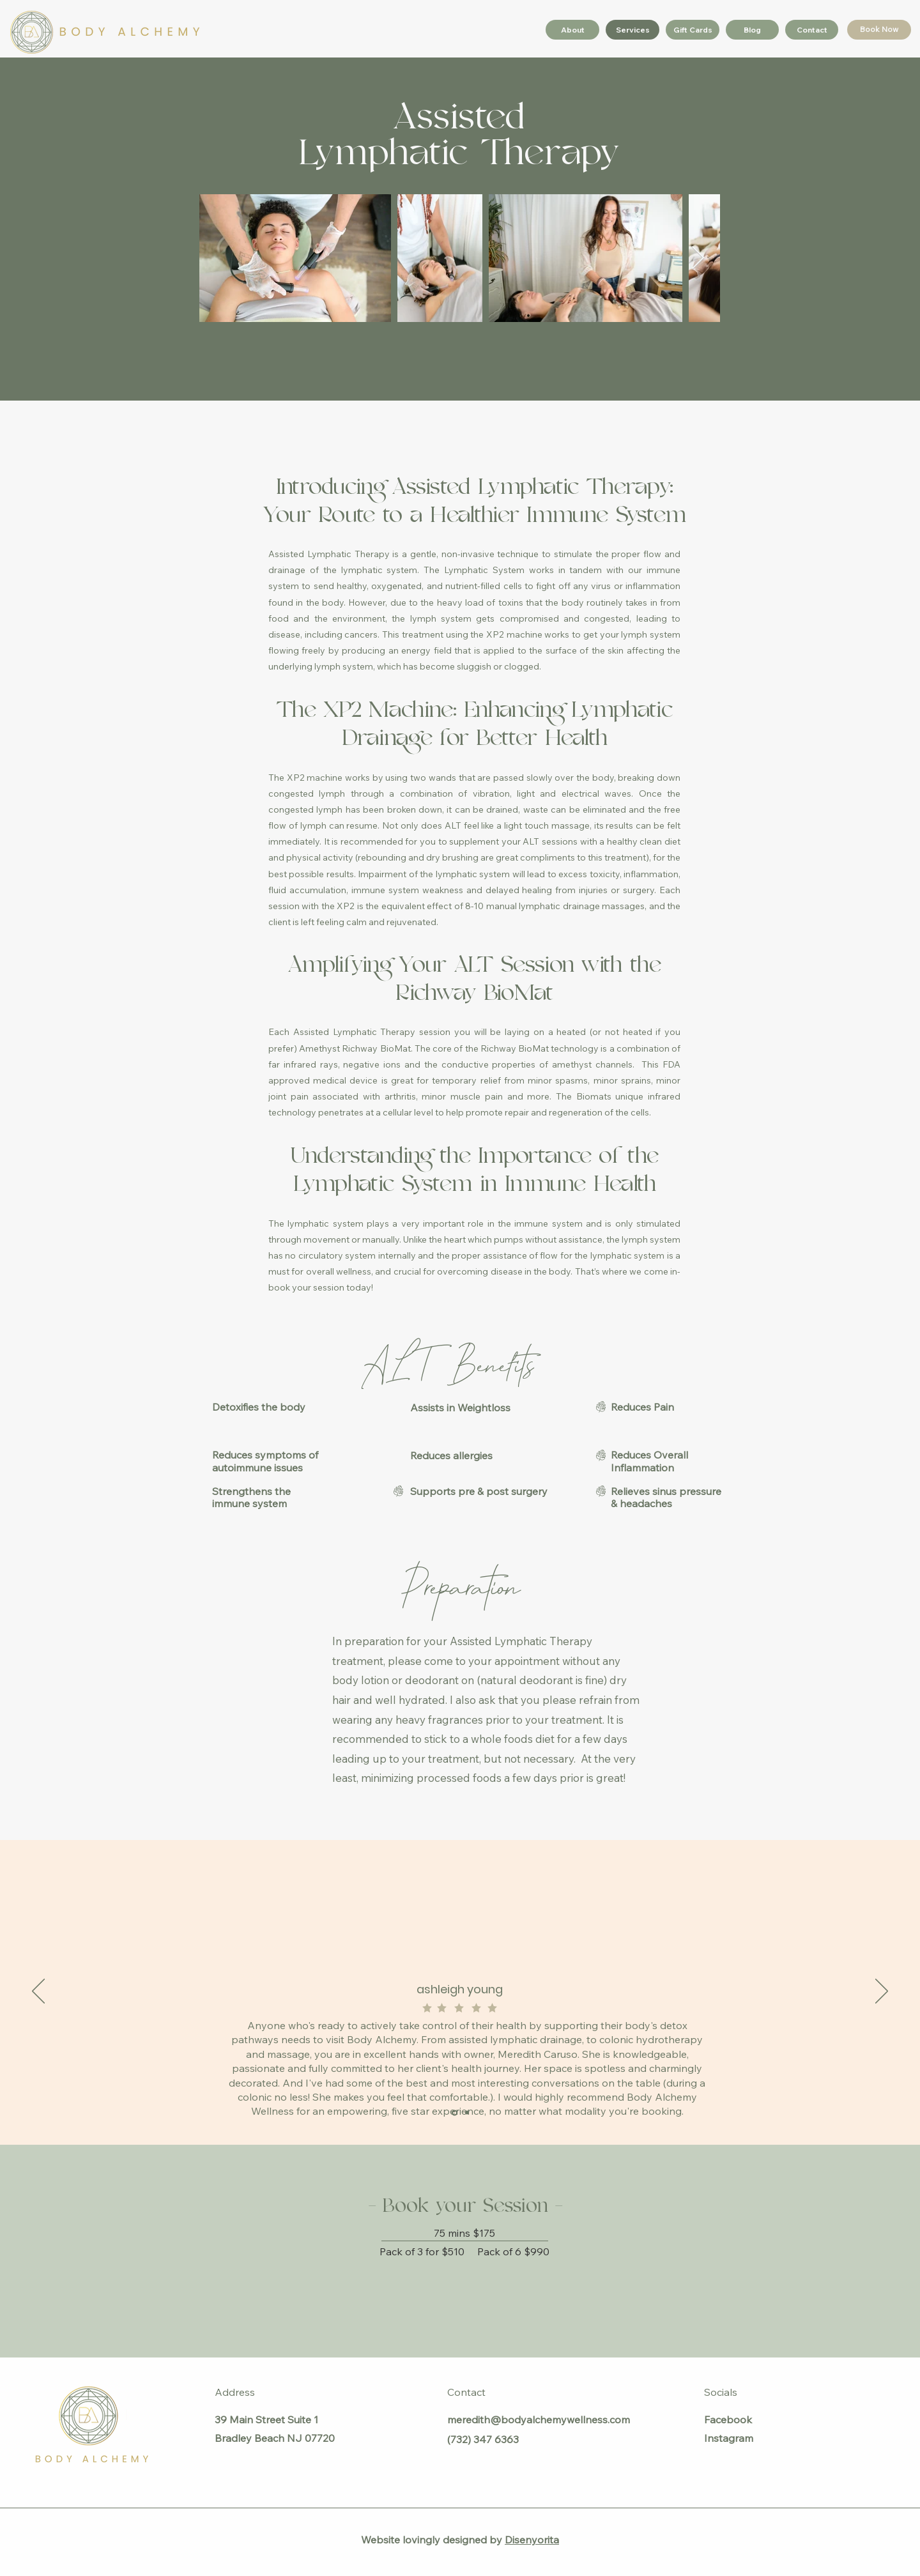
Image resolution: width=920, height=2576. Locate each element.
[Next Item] (698, 258)
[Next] (881, 1992)
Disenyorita (532, 2539)
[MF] (467, 2113)
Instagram (728, 2438)
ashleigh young (460, 1989)
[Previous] (38, 1992)
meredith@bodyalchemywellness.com (538, 2419)
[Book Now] (879, 30)
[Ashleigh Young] (454, 2112)
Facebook (728, 2419)
